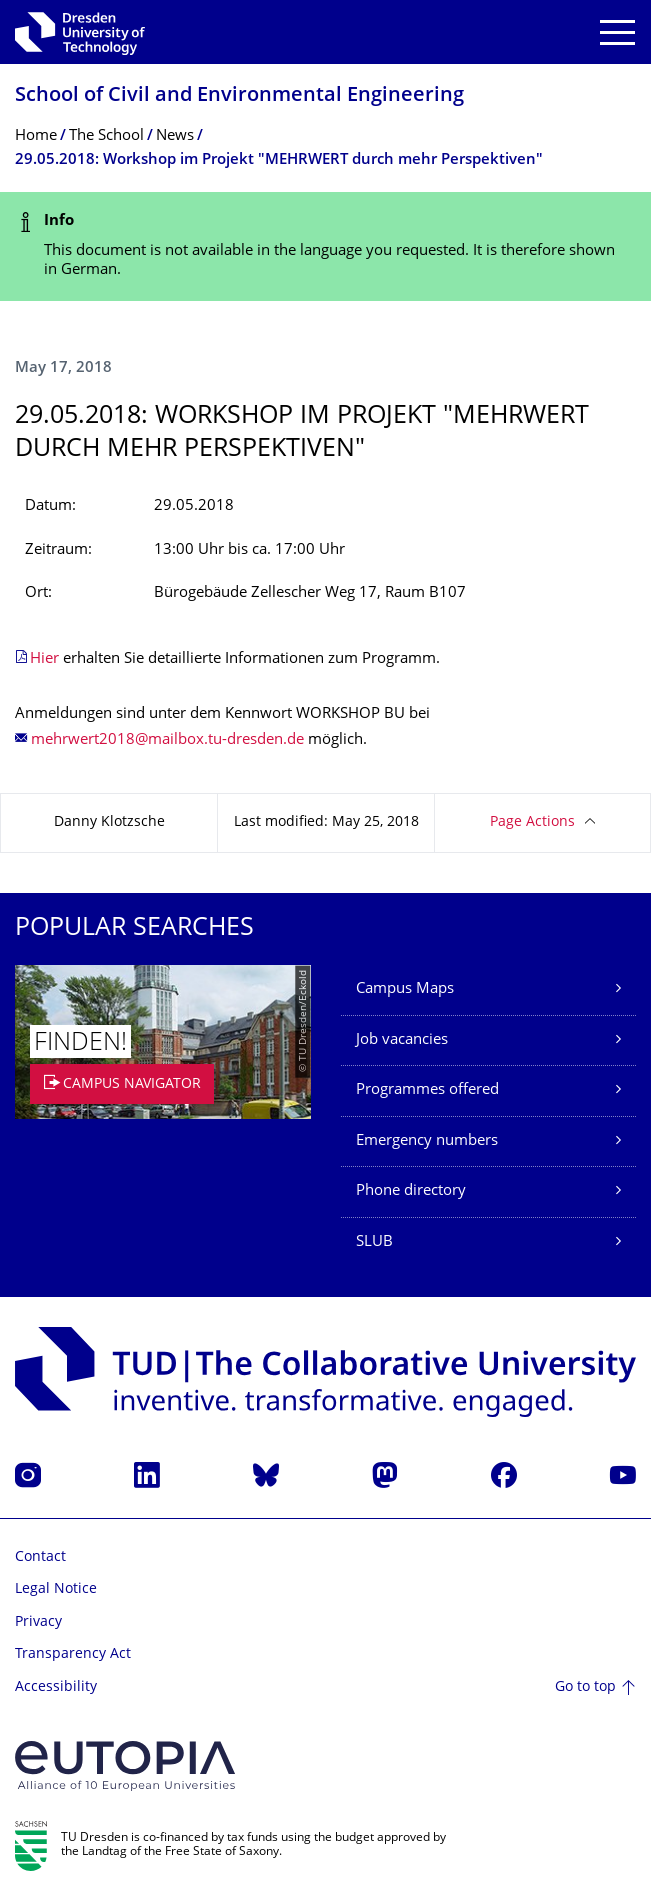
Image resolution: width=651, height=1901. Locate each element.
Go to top (585, 1687)
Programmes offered (427, 1090)
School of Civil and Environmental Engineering (239, 96)
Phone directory (411, 1191)
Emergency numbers (427, 1141)
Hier (44, 659)
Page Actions (532, 822)
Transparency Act (73, 1654)
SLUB (374, 1242)
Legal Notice (56, 1589)
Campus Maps (405, 989)
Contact (40, 1557)
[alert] (325, 246)
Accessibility (56, 1687)
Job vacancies (402, 1040)
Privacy (38, 1622)
